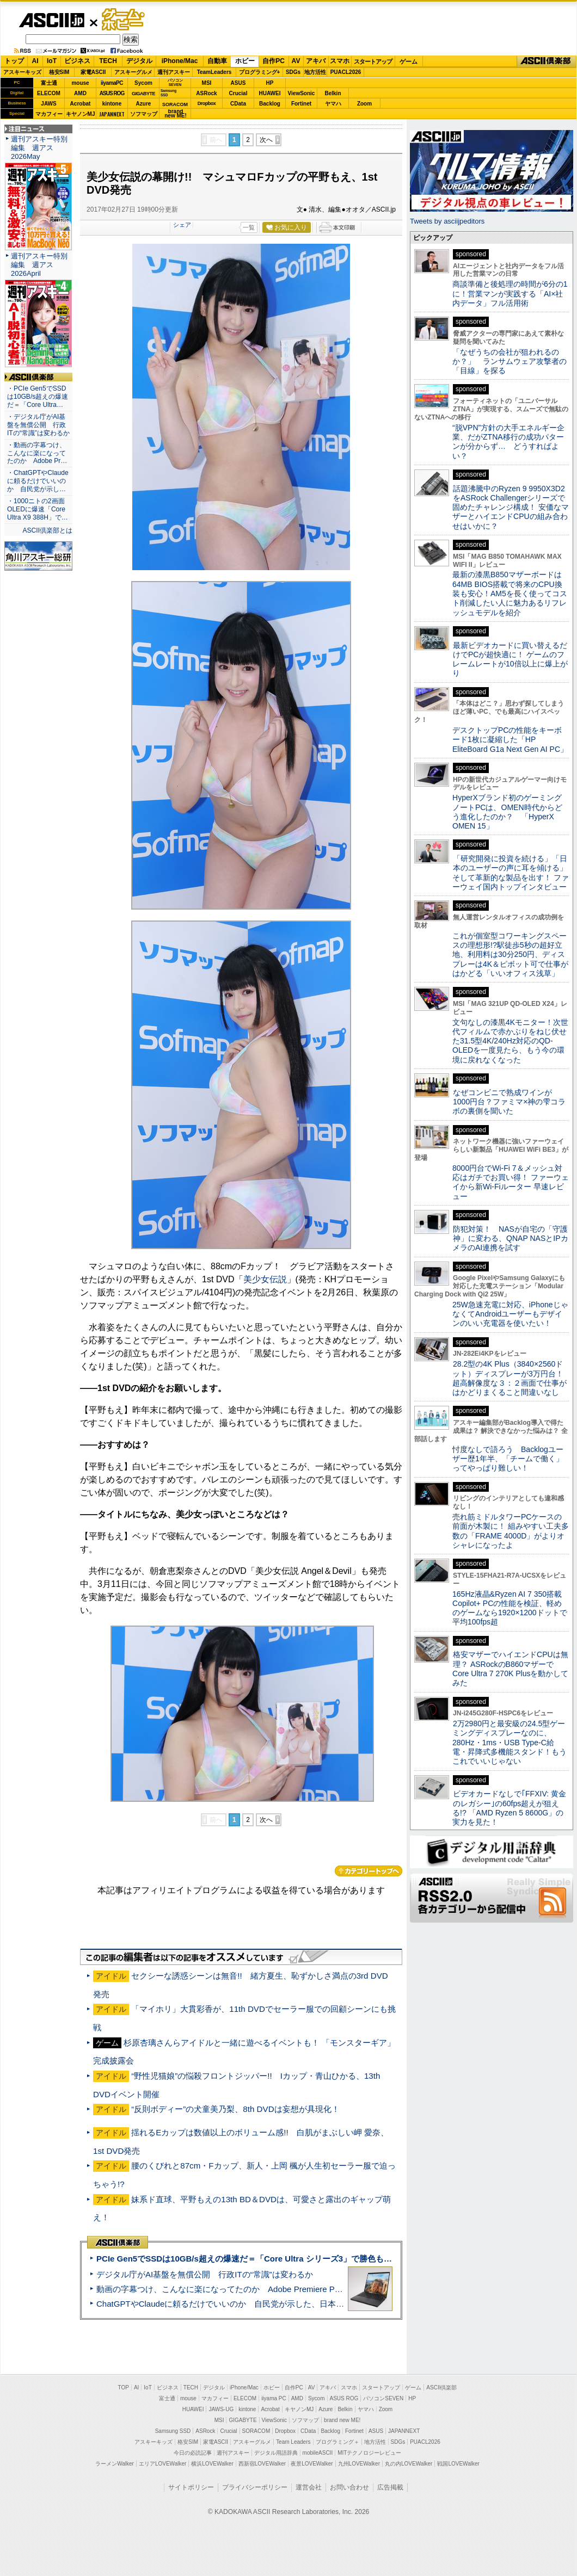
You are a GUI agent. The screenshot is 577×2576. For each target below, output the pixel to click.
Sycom (143, 83)
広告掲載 (390, 2487)
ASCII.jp (51, 20)
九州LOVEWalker (359, 2464)
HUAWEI (270, 93)
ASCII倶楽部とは (47, 530)
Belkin (332, 93)
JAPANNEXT (112, 114)
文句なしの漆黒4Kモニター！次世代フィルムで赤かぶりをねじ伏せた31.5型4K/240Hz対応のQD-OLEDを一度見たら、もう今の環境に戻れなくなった (510, 1041)
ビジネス (77, 61)
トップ (14, 61)
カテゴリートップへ (368, 1870)
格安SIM (59, 72)
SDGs (293, 72)
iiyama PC (273, 2398)
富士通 (49, 83)
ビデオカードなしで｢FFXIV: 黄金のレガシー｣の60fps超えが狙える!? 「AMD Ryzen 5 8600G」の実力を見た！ (509, 1807)
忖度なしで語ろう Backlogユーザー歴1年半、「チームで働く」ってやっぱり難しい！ (507, 1459)
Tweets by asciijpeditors (447, 221)
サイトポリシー (191, 2487)
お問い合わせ (349, 2487)
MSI (207, 83)
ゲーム (409, 61)
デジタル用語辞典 (276, 2453)
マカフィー (49, 114)
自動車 (217, 61)
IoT (52, 61)
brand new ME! (342, 2420)
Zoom (364, 104)
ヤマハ (333, 104)
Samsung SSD (173, 2431)
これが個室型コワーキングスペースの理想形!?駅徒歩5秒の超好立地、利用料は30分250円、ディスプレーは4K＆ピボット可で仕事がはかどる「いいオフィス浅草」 (510, 954)
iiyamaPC (112, 83)
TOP (123, 2387)
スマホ (339, 61)
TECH (108, 61)
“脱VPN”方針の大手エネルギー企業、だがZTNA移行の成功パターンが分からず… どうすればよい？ (508, 441)
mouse (80, 83)
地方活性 (315, 72)
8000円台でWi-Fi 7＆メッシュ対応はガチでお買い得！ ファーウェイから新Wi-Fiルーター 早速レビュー (510, 1182)
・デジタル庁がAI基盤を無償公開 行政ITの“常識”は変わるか (38, 425)
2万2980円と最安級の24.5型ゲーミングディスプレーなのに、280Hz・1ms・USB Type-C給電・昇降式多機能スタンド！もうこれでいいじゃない (509, 1742)
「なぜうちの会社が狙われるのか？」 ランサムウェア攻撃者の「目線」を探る (509, 361)
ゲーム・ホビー (124, 20)
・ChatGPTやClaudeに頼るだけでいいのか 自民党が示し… (38, 481)
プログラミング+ (259, 72)
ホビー (245, 61)
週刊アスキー (173, 72)
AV (296, 61)
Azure (143, 104)
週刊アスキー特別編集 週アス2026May (39, 147)
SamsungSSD (168, 93)
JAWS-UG (221, 2409)
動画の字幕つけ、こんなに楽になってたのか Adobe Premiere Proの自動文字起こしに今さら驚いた (280, 2289)
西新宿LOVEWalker (262, 2464)
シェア (182, 224)
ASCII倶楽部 (546, 61)
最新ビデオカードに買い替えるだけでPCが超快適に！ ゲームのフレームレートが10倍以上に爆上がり (510, 659)
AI (35, 61)
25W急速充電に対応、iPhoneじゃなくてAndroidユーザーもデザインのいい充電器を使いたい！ (510, 1314)
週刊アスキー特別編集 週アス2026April (39, 264)
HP (270, 83)
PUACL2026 (345, 72)
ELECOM (48, 93)
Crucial (238, 93)
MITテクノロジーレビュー (369, 2453)
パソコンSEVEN (175, 82)
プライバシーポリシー (254, 2487)
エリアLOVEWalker (162, 2464)
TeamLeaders (214, 72)
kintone (112, 104)
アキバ (316, 61)
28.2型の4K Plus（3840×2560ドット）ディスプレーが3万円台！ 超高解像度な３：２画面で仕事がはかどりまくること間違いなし (509, 1378)
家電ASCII (93, 72)
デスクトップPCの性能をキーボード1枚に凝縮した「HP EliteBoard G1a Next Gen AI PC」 (510, 739)
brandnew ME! (175, 114)
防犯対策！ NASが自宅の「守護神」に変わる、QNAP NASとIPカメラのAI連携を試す (510, 1238)
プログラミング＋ (337, 2442)
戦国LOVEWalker (458, 2464)
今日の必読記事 (193, 2453)
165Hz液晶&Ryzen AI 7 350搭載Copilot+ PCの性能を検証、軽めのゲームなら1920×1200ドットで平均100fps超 (509, 1608)
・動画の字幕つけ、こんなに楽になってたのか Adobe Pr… (37, 453)
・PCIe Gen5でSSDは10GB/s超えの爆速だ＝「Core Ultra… (37, 397)
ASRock (206, 93)
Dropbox (207, 103)
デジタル (139, 61)
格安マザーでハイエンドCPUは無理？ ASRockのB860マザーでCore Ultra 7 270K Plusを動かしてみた (510, 1668)
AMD (80, 93)
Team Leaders (293, 2442)
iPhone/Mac (180, 61)
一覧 (249, 227)
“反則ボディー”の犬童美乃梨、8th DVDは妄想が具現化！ (235, 2109)
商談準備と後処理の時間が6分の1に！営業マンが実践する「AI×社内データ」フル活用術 (510, 293)
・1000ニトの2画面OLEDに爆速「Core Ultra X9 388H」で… (37, 509)
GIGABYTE (143, 93)
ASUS (238, 83)
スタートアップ (373, 61)
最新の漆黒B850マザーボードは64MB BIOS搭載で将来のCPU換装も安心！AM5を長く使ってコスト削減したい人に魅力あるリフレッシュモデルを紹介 (509, 593)
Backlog (269, 104)
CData (238, 104)
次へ (266, 140)
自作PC (273, 61)
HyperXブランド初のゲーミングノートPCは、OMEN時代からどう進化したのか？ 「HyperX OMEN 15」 (507, 811)
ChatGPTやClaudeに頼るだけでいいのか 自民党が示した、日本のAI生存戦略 (240, 2303)
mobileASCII (318, 2453)
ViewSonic (301, 93)
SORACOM (256, 2431)
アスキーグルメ (133, 72)
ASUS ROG (112, 93)
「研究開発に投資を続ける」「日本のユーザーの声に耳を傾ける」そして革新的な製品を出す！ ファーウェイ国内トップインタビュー (510, 872)
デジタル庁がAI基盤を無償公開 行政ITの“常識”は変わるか (204, 2274)
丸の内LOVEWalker (408, 2464)
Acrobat (80, 104)
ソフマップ (143, 114)
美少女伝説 (265, 1279)
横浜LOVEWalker (212, 2464)
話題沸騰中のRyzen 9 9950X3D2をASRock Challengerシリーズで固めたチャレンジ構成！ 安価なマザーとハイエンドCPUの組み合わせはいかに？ (510, 507)
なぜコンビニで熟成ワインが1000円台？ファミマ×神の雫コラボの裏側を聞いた (509, 1102)
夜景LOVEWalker (312, 2464)
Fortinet (301, 104)
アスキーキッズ (22, 72)
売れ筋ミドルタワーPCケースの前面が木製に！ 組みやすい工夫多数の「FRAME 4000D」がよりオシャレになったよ (510, 1530)
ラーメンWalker (114, 2464)
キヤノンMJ (80, 114)
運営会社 (309, 2487)
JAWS (48, 104)
